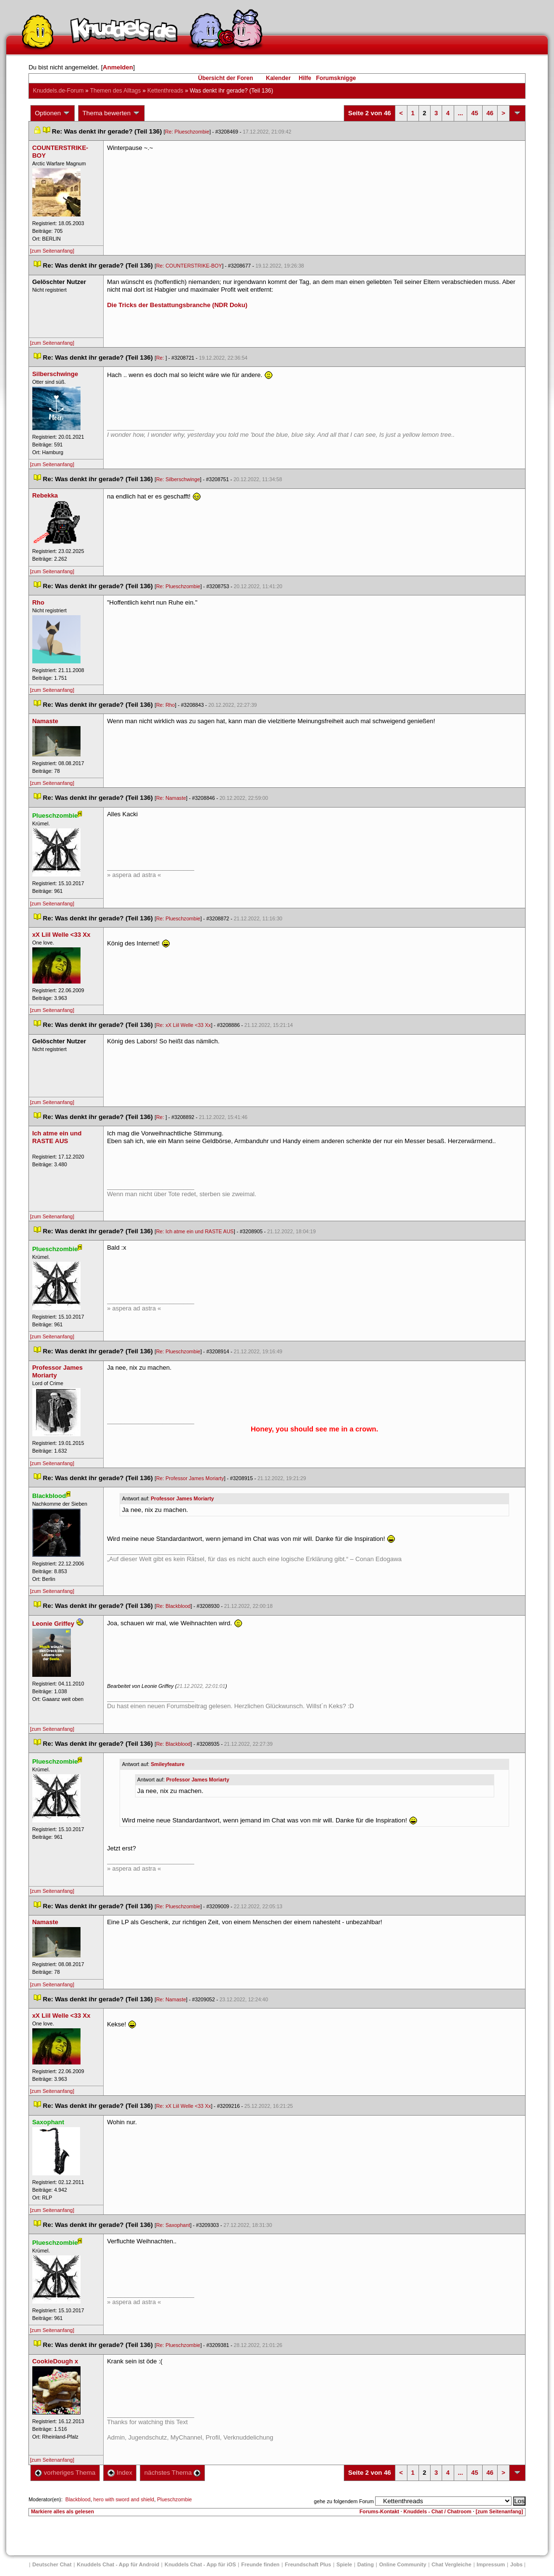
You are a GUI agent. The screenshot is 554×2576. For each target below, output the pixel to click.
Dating (365, 2564)
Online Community (402, 2564)
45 (474, 113)
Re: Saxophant (173, 2225)
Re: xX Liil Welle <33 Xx (183, 1025)
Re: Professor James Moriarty (190, 1478)
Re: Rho (165, 705)
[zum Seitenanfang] (52, 251)
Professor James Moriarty (182, 1498)
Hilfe (305, 78)
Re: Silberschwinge (178, 479)
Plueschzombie (174, 2499)
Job (516, 2564)
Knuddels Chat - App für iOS (200, 2564)
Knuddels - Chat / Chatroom (438, 2511)
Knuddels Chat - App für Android (118, 2564)
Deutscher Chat (51, 2564)
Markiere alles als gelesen (62, 2511)
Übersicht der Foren (225, 78)
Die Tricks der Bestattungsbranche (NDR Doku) (177, 305)
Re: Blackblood (173, 1606)
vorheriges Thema (65, 2472)
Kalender (278, 78)
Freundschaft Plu (308, 2564)
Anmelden (118, 67)
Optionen (52, 113)
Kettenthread (165, 90)
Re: (161, 358)
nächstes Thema (172, 2472)
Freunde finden (260, 2564)
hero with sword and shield (124, 2499)
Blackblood (78, 2499)
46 (489, 113)
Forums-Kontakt (379, 2511)
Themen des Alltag (115, 90)
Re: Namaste (171, 798)
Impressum (491, 2564)
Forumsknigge (336, 78)
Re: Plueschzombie (187, 132)
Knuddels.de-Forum (58, 90)
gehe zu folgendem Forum (344, 2501)
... (460, 113)
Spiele (344, 2564)
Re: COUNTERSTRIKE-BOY (189, 266)
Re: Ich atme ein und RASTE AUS (195, 1231)
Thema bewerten (111, 113)
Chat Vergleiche (452, 2564)
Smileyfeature (168, 1764)
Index (120, 2472)
